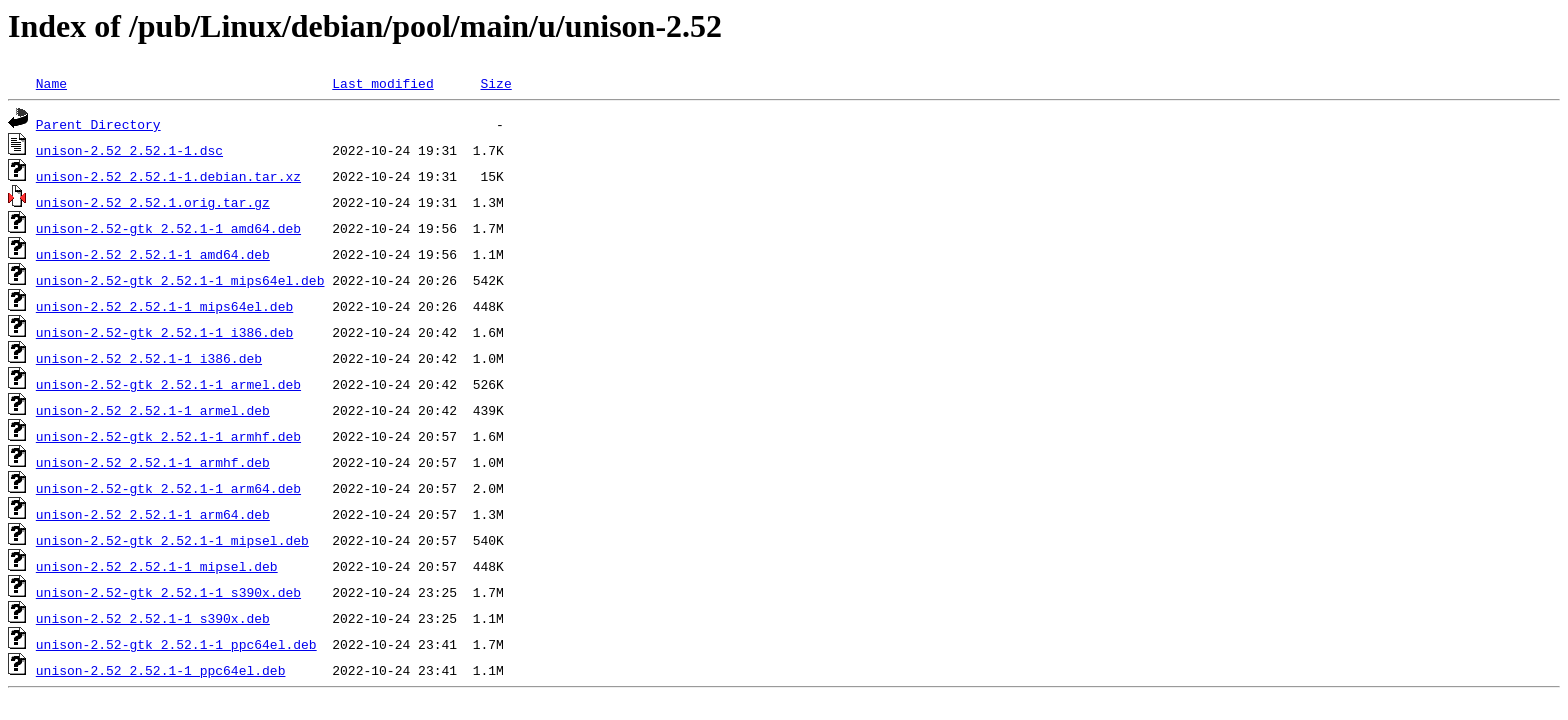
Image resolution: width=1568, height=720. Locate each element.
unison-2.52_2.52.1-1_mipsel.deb (157, 566)
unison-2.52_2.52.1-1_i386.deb (149, 358)
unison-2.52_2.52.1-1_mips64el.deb (164, 306)
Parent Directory (98, 124)
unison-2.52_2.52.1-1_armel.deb (153, 410)
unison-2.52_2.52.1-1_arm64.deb (153, 514)
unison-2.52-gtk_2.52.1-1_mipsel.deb (172, 540)
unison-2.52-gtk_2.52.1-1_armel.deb (168, 384)
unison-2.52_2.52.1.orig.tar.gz (153, 202)
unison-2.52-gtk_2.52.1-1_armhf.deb (168, 436)
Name (51, 83)
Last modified (382, 83)
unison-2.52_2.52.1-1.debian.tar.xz (168, 176)
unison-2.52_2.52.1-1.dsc (129, 150)
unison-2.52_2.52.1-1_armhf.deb (153, 462)
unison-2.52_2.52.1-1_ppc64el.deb (161, 670)
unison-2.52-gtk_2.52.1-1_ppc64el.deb (176, 644)
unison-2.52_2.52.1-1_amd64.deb (153, 254)
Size (495, 83)
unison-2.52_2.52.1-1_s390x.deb (153, 618)
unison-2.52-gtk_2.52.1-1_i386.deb (164, 332)
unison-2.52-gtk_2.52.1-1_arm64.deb (168, 488)
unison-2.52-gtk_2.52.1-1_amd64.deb (168, 228)
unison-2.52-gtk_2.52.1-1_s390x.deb (168, 592)
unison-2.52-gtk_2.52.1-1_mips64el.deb (180, 280)
